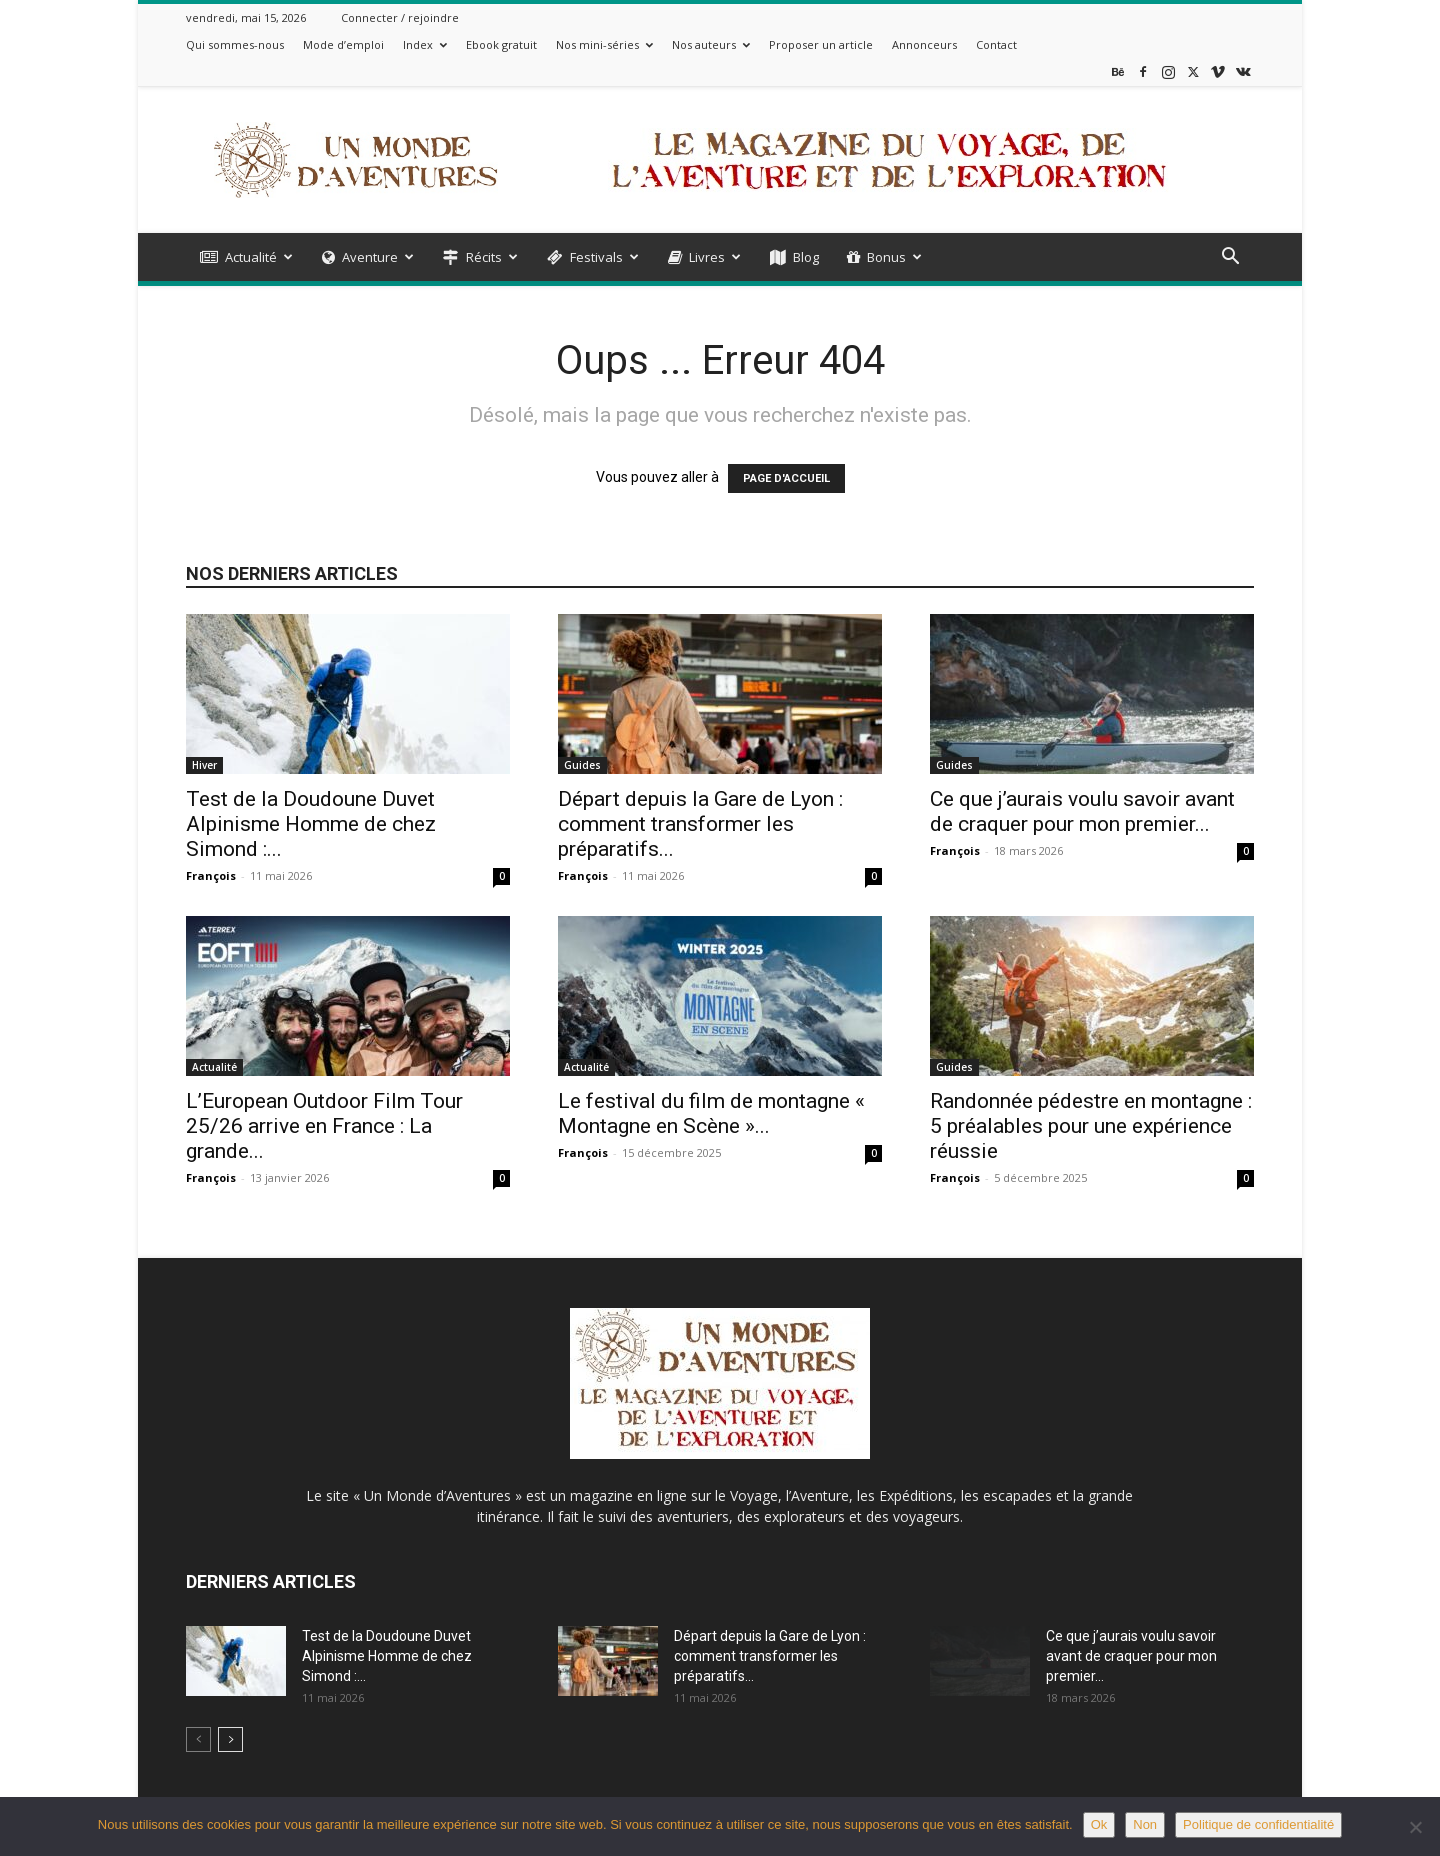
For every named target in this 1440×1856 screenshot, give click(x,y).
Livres (704, 257)
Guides (582, 765)
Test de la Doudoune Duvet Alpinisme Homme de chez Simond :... (311, 824)
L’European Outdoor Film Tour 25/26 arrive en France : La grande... (324, 1126)
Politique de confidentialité (1258, 1824)
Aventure (368, 257)
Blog (794, 257)
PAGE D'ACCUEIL (786, 478)
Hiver (204, 765)
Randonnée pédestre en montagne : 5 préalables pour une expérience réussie (1091, 1126)
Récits (480, 257)
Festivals (593, 257)
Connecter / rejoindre (400, 17)
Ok (1099, 1824)
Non (1145, 1824)
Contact (996, 44)
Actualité (246, 257)
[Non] (1415, 1827)
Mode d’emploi (343, 44)
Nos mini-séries (604, 44)
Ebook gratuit (501, 44)
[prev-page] (198, 1739)
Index (425, 44)
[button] (1230, 258)
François (211, 875)
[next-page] (230, 1739)
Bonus (884, 257)
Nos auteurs (711, 44)
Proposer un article (821, 44)
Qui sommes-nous (235, 44)
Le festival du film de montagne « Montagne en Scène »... (711, 1113)
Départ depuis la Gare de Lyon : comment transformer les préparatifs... (700, 824)
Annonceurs (924, 44)
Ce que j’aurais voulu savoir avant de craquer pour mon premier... (1082, 811)
